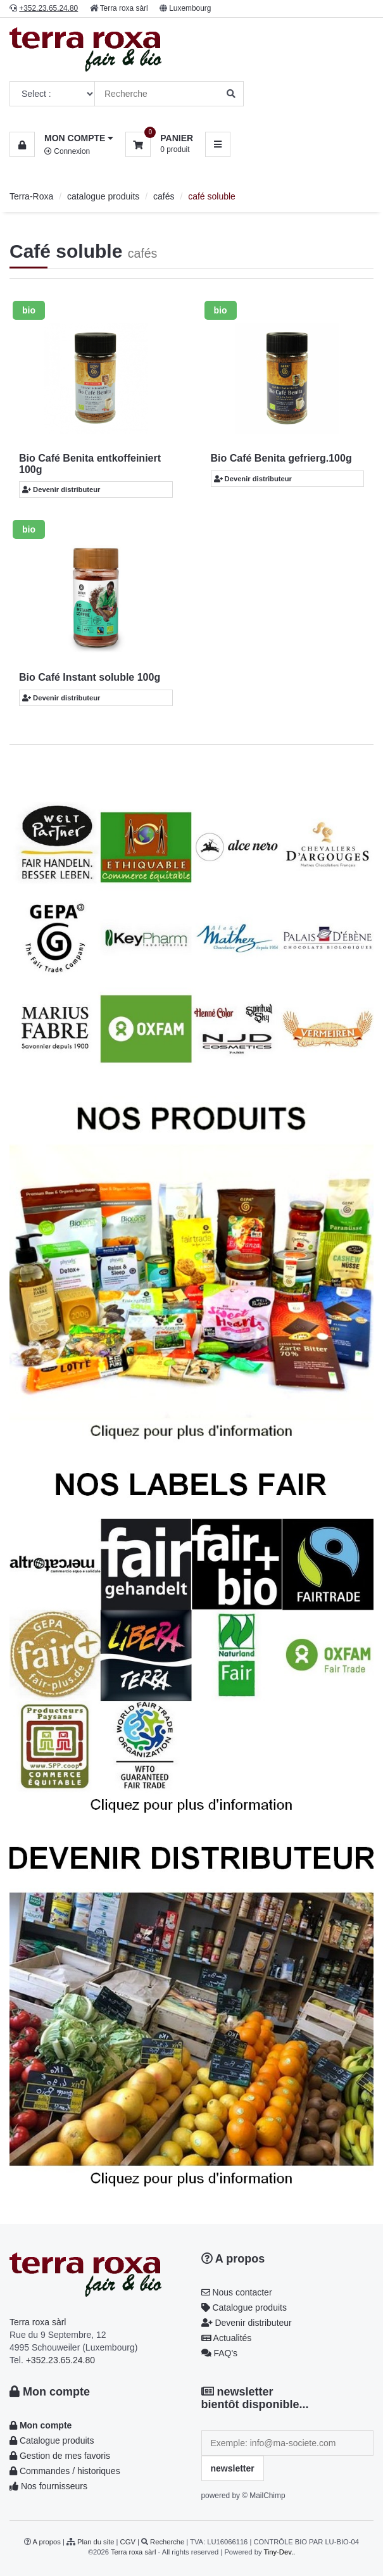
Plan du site (95, 2542)
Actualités (226, 2338)
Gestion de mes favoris (59, 2456)
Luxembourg (190, 8)
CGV (127, 2542)
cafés (163, 196)
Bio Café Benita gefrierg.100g (281, 458)
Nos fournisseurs (48, 2486)
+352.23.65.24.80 (60, 2360)
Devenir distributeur (61, 489)
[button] (61, 138)
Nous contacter (236, 2292)
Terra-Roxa (31, 196)
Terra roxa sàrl (124, 8)
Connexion (67, 151)
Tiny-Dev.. (279, 2552)
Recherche (167, 2542)
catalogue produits (103, 196)
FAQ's (219, 2353)
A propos (233, 2258)
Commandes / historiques (64, 2471)
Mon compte (49, 2391)
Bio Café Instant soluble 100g (89, 677)
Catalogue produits (244, 2307)
